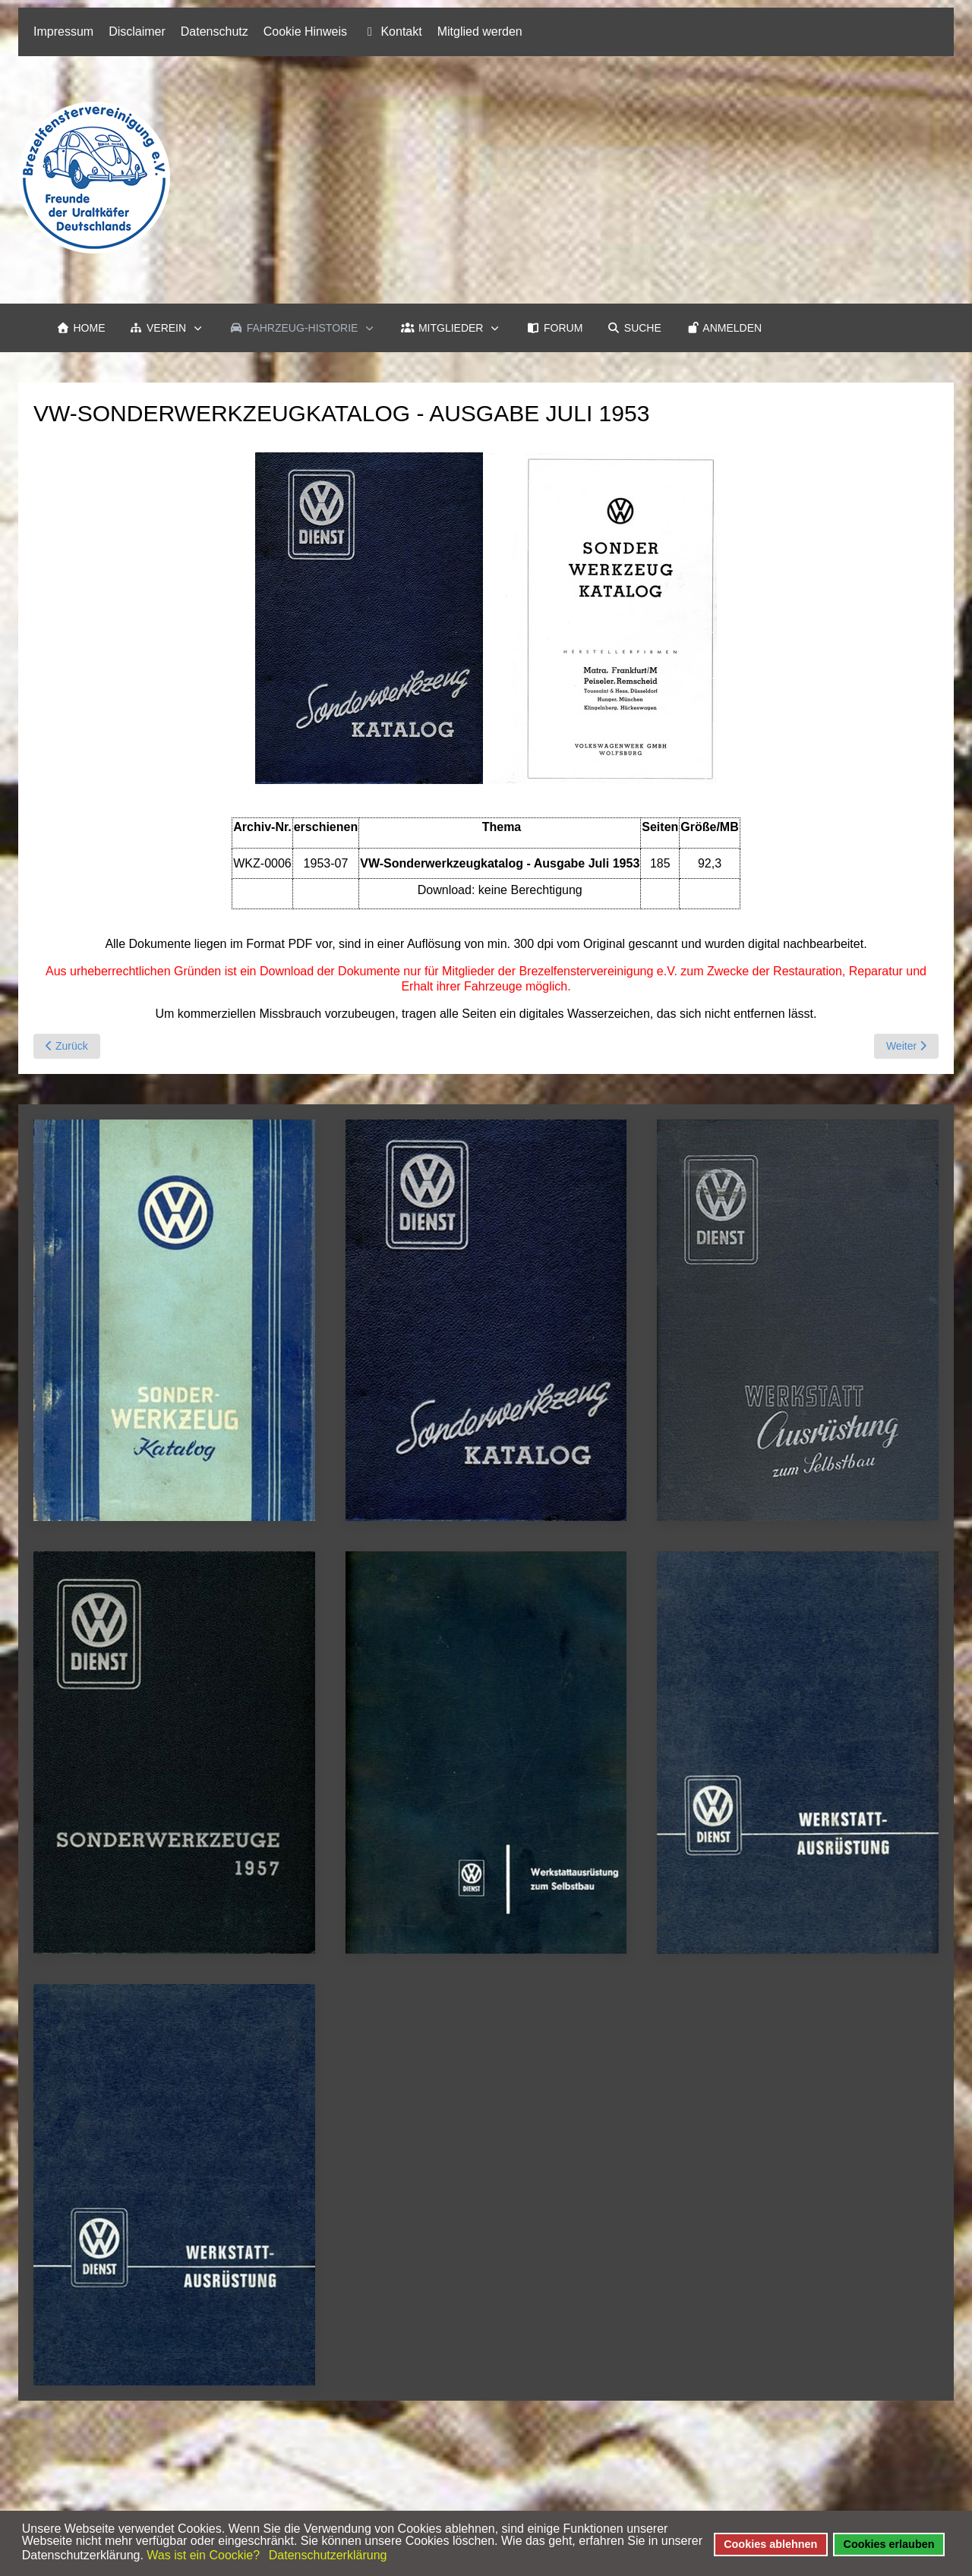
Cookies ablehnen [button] (770, 2544)
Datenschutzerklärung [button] (328, 2555)
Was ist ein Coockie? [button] (203, 2555)
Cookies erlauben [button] (889, 2544)
